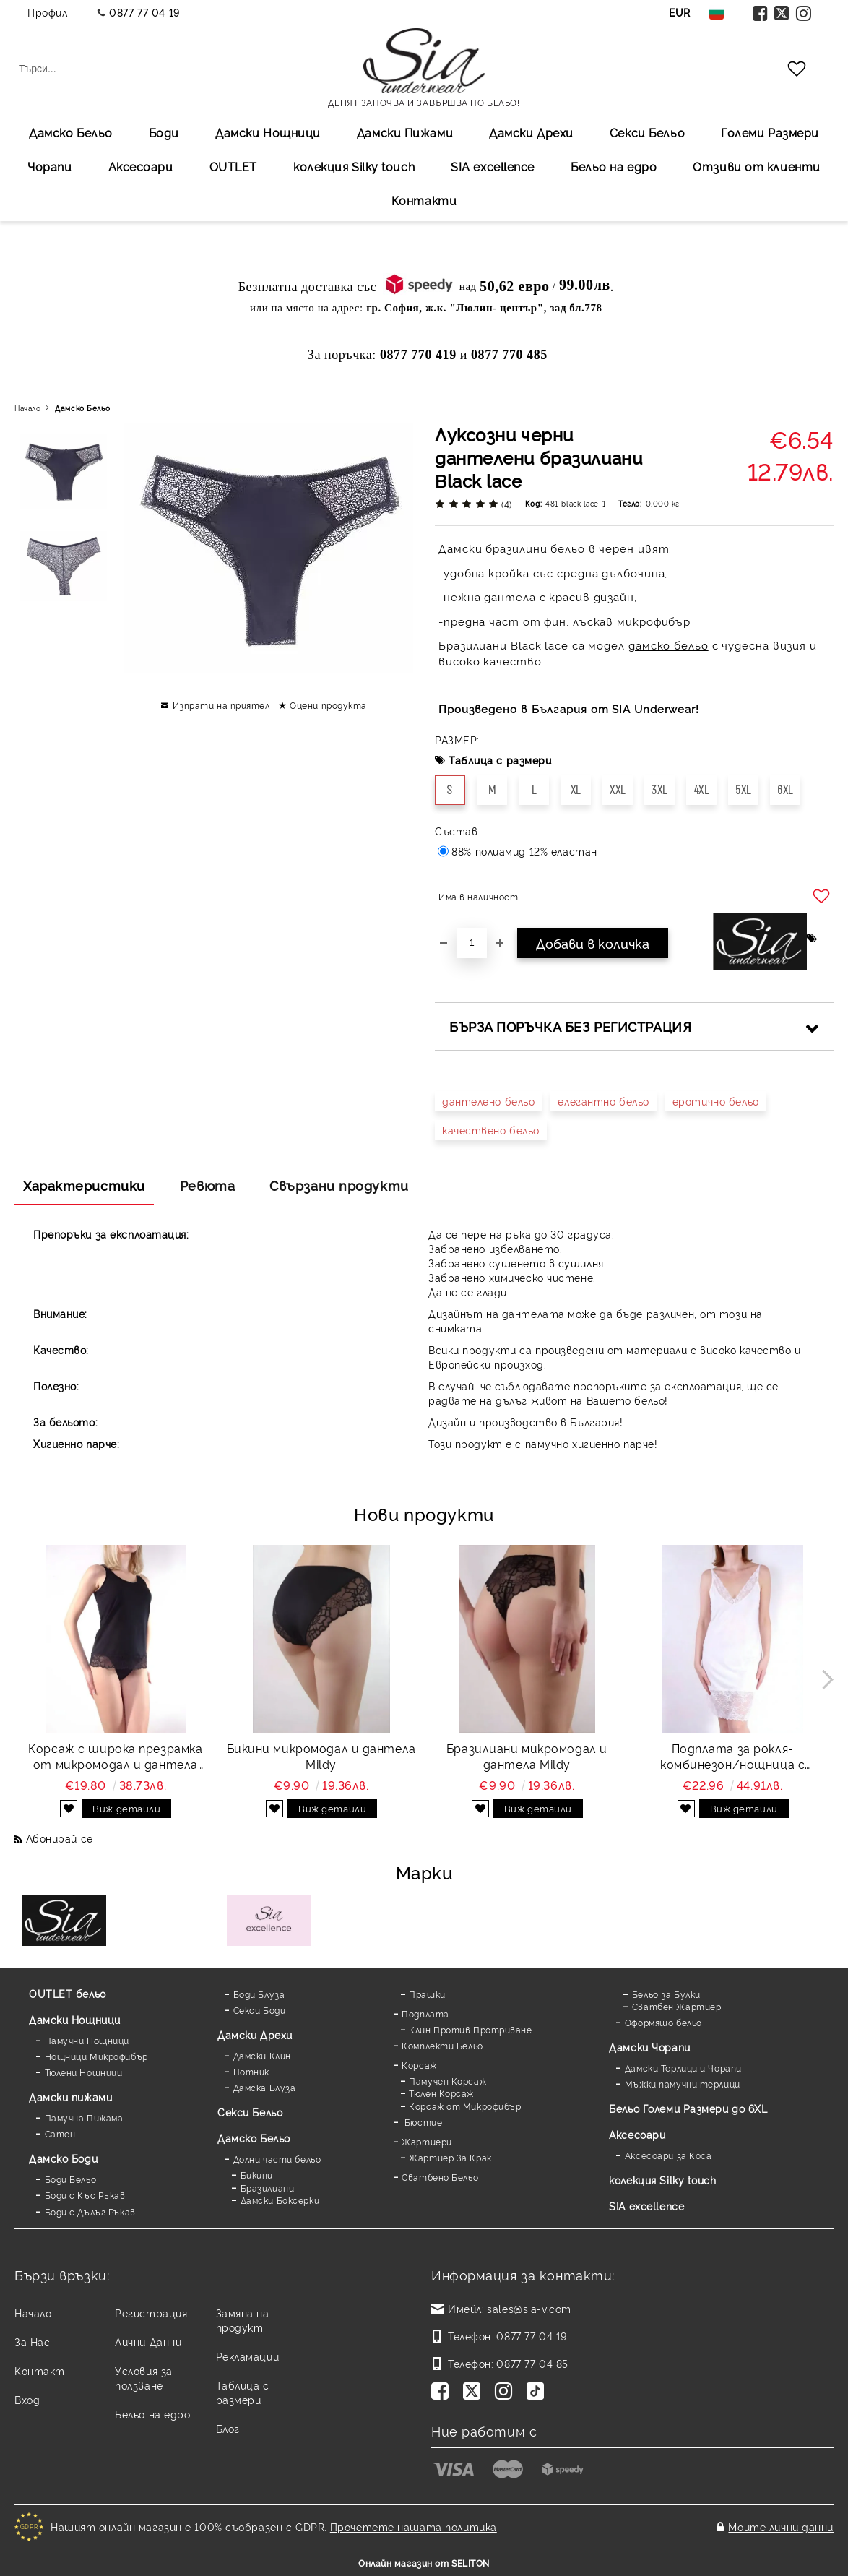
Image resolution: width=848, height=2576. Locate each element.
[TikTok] (538, 2392)
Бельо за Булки (666, 1994)
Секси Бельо (647, 132)
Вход (27, 2399)
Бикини (257, 2174)
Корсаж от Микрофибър (465, 2106)
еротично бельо (715, 1101)
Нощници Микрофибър (96, 2056)
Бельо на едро (614, 166)
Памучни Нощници (87, 2040)
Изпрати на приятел (221, 705)
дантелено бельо (488, 1101)
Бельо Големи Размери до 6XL (688, 2108)
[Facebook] (442, 2392)
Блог (228, 2428)
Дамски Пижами (405, 132)
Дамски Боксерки (280, 2200)
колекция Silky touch (354, 166)
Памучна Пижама (84, 2117)
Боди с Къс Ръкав (85, 2195)
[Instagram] (506, 2392)
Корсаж (419, 2065)
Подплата (425, 2013)
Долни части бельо (277, 2159)
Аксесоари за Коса (668, 2155)
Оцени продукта (328, 705)
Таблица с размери (500, 760)
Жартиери (426, 2141)
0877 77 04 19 (144, 12)
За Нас (32, 2341)
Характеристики (84, 1185)
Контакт (39, 2370)
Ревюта (207, 1185)
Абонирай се (59, 1838)
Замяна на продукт (242, 2320)
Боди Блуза (259, 1994)
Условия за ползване (144, 2378)
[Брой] (472, 943)
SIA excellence (646, 2206)
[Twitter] (474, 2392)
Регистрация (151, 2312)
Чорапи (49, 166)
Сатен (60, 2133)
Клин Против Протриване (470, 2029)
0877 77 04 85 (532, 2363)
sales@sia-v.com (529, 2308)
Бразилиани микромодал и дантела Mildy (526, 1756)
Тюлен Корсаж (441, 2093)
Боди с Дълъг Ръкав (90, 2211)
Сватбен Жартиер (676, 2006)
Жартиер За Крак (450, 2157)
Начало (27, 408)
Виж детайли (126, 1807)
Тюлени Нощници (84, 2072)
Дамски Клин (262, 2055)
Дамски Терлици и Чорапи (683, 2068)
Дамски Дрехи (531, 132)
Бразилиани (268, 2187)
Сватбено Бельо (440, 2177)
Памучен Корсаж (447, 2081)
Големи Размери (770, 132)
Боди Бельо (71, 2179)
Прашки (427, 1994)
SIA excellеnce (493, 166)
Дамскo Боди (63, 2158)
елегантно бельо (603, 1101)
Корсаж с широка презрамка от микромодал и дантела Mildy (115, 1756)
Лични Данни (148, 2341)
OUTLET (233, 166)
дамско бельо (668, 644)
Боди (164, 132)
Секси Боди (259, 2010)
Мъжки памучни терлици (682, 2083)
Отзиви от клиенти (757, 166)
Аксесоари (140, 166)
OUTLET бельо (67, 1993)
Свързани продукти (339, 1185)
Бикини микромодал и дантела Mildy (321, 1756)
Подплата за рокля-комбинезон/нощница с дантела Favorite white (732, 1756)
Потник (251, 2071)
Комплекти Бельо (442, 2045)
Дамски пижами (70, 2096)
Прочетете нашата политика (413, 2526)
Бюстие (422, 2122)
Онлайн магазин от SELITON (424, 2562)
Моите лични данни (781, 2526)
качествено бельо (491, 1130)
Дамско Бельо (71, 132)
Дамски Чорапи (649, 2047)
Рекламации (248, 2356)
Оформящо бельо (663, 2022)
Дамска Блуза (264, 2087)
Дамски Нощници (268, 132)
